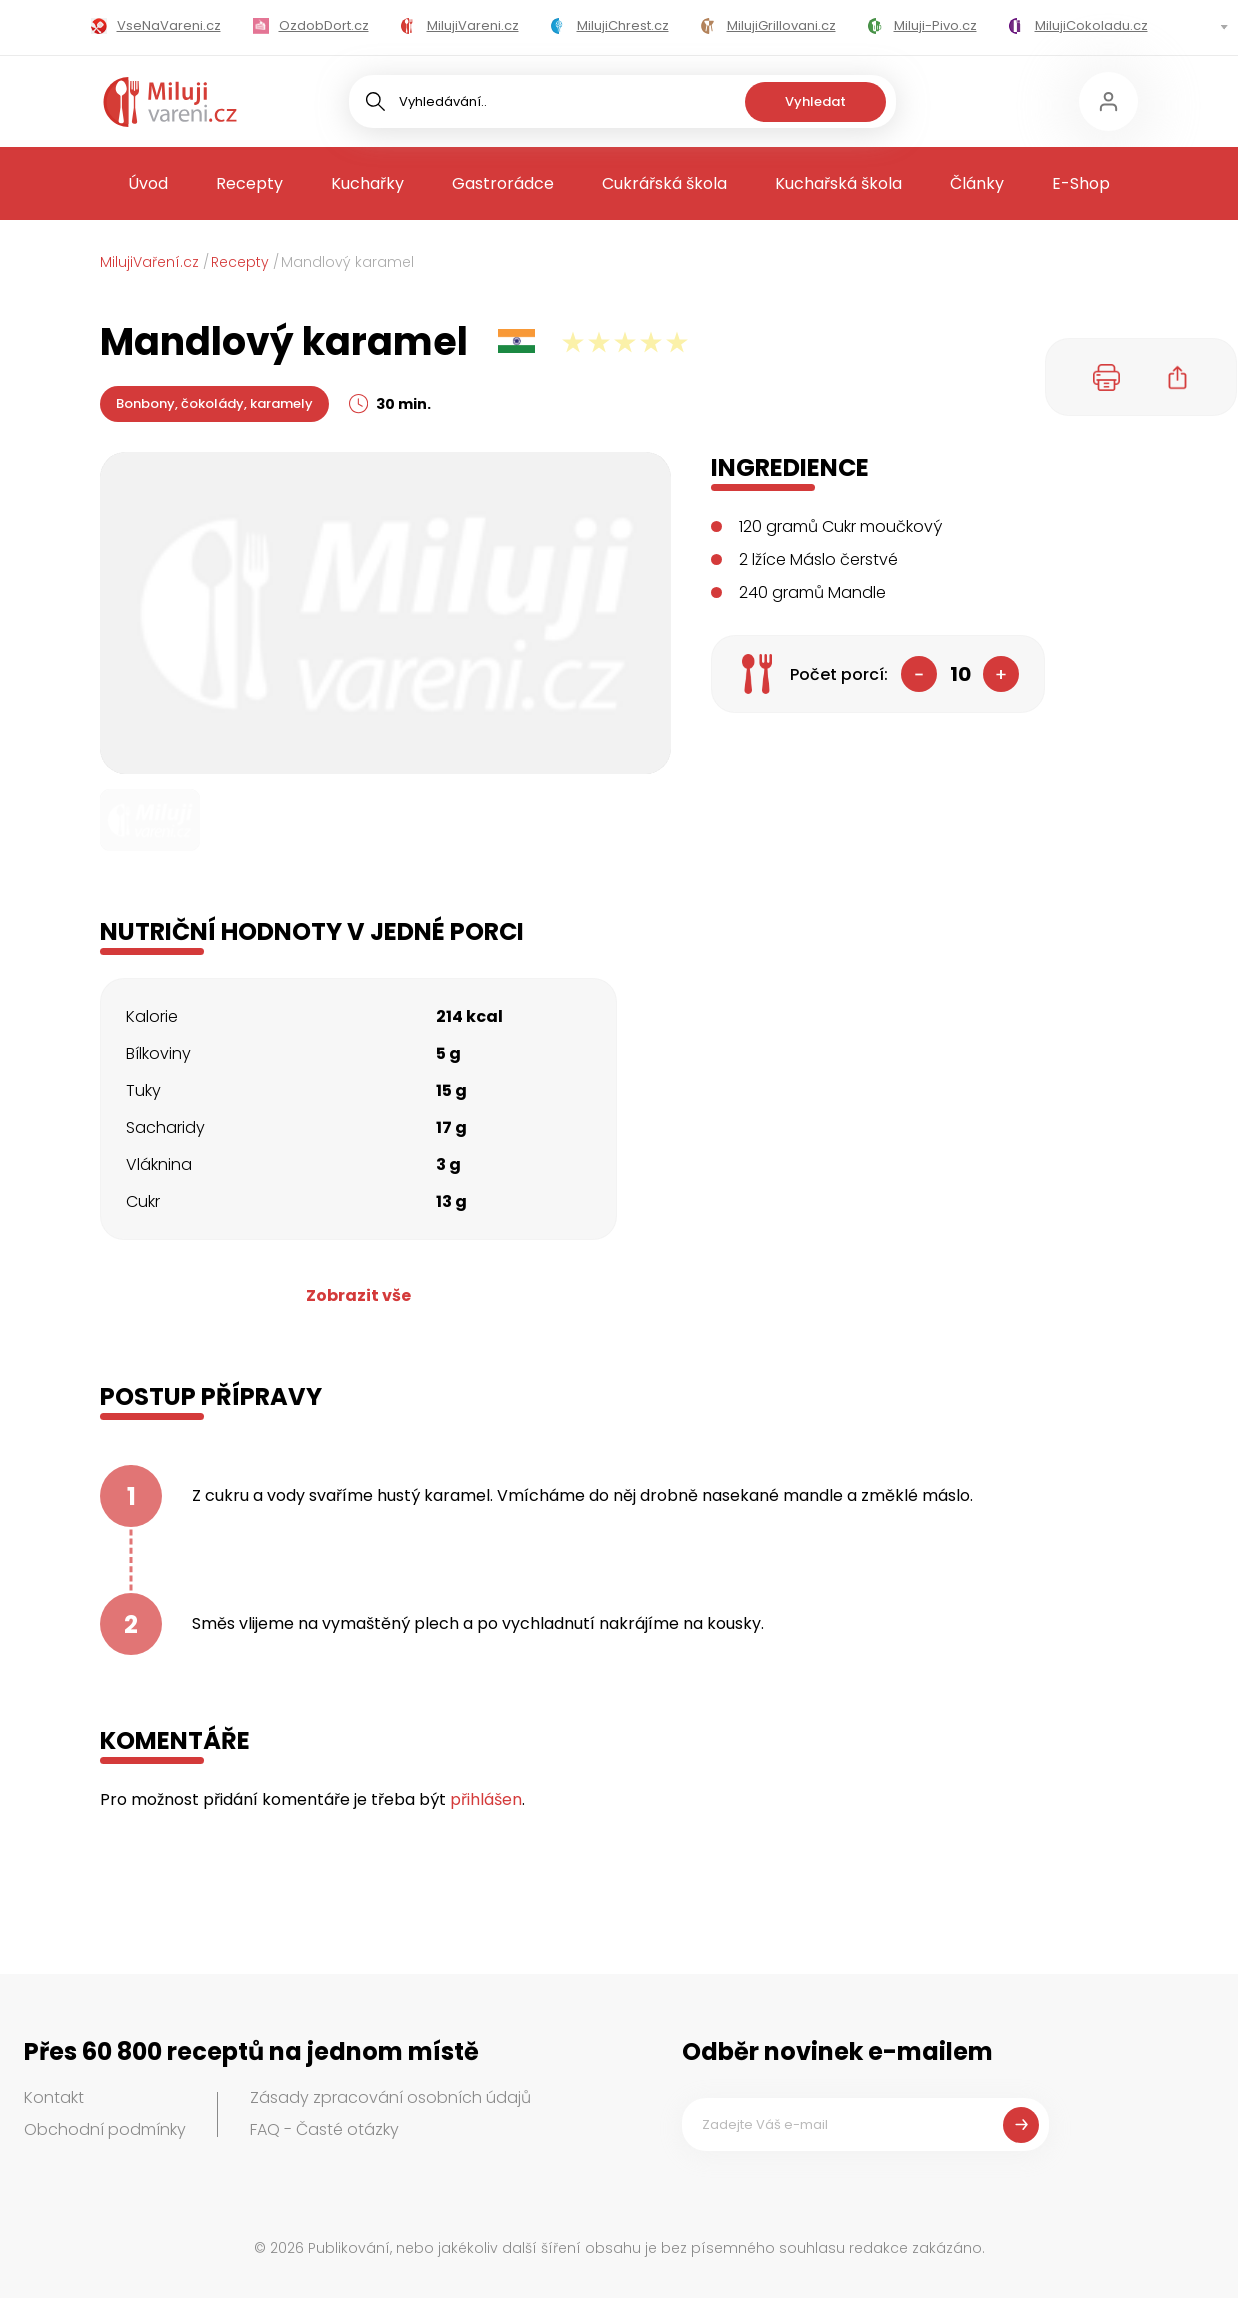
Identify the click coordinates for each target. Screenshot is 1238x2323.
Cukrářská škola (664, 183)
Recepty (249, 183)
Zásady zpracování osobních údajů (390, 2097)
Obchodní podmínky (105, 2129)
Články (977, 183)
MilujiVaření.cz (149, 262)
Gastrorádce (503, 183)
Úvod (148, 183)
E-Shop (1081, 183)
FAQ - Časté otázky (324, 2129)
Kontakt (54, 2097)
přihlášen (486, 1799)
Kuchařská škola (838, 183)
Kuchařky (367, 183)
